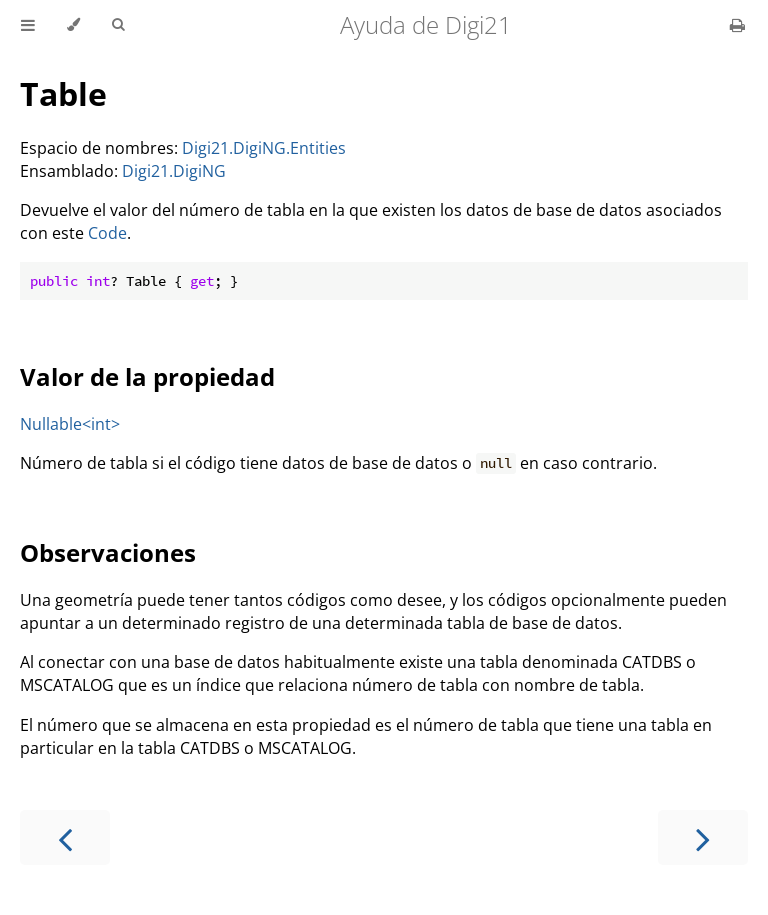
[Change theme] (73, 25)
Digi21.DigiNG (174, 171)
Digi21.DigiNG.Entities (264, 148)
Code (107, 233)
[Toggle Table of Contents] (28, 25)
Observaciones (108, 552)
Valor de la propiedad (147, 376)
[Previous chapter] (65, 837)
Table (63, 93)
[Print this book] (737, 25)
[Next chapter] (703, 837)
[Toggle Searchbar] (118, 25)
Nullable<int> (70, 424)
